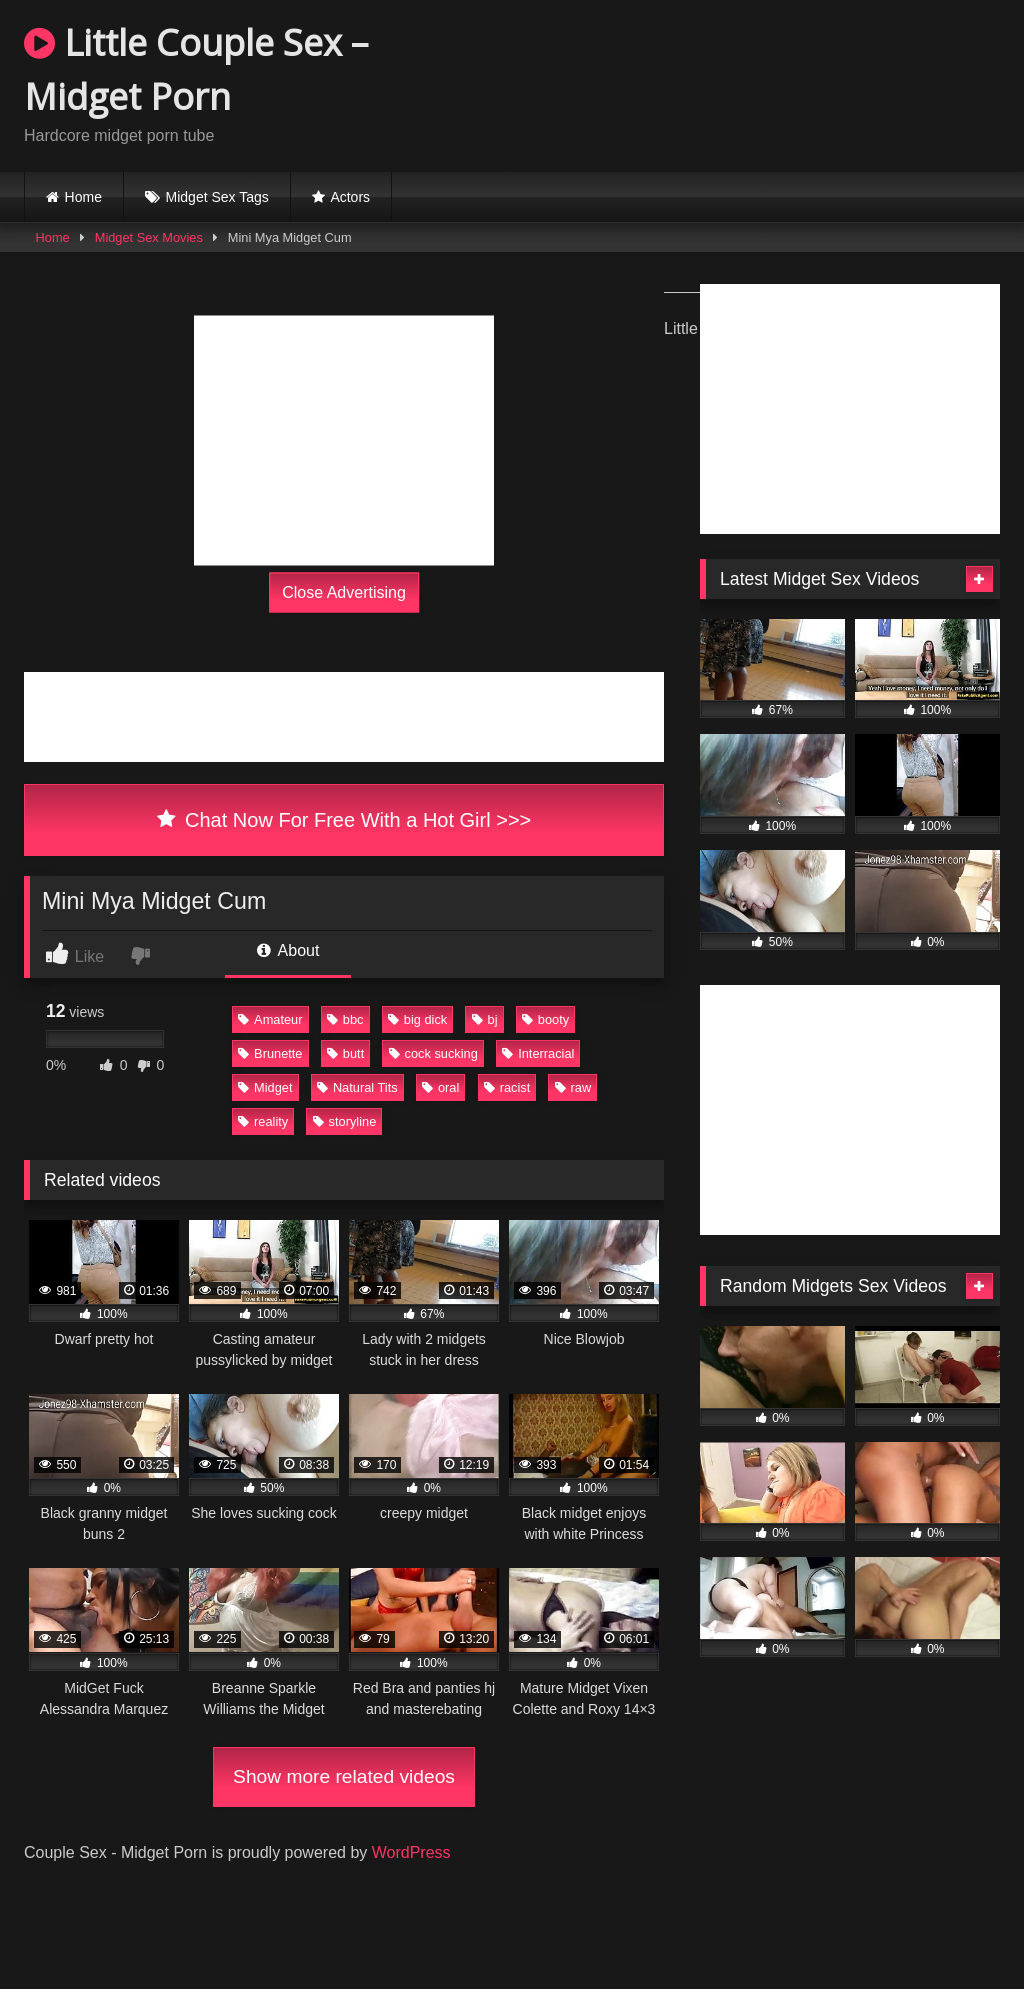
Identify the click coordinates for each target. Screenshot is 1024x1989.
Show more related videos (344, 1776)
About (288, 950)
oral (440, 1087)
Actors (350, 197)
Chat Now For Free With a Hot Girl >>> (344, 820)
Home (83, 197)
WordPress (411, 1852)
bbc (345, 1019)
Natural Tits (357, 1087)
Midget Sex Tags (217, 197)
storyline (345, 1121)
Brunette (270, 1053)
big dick (417, 1019)
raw (573, 1087)
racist (507, 1087)
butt (345, 1053)
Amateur (270, 1019)
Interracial (538, 1053)
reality (263, 1121)
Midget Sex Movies (149, 237)
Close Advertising (344, 592)
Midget (265, 1087)
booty (545, 1019)
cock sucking (433, 1053)
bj (485, 1019)
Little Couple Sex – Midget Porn (196, 69)
